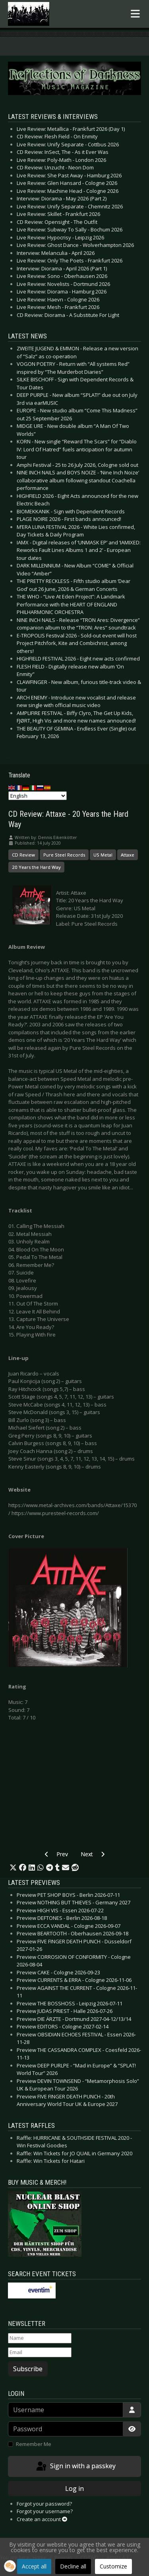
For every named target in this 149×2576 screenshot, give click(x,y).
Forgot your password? (44, 2503)
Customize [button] (113, 2566)
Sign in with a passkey (75, 2467)
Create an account (42, 2519)
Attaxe (127, 855)
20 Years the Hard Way (36, 867)
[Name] (40, 2338)
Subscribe (28, 2368)
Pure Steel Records (64, 855)
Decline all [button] (73, 2566)
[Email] (40, 2352)
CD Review (23, 855)
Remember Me (33, 2444)
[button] (13, 1867)
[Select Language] (37, 795)
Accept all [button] (34, 2566)
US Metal (102, 855)
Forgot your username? (45, 2511)
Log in (74, 2488)
